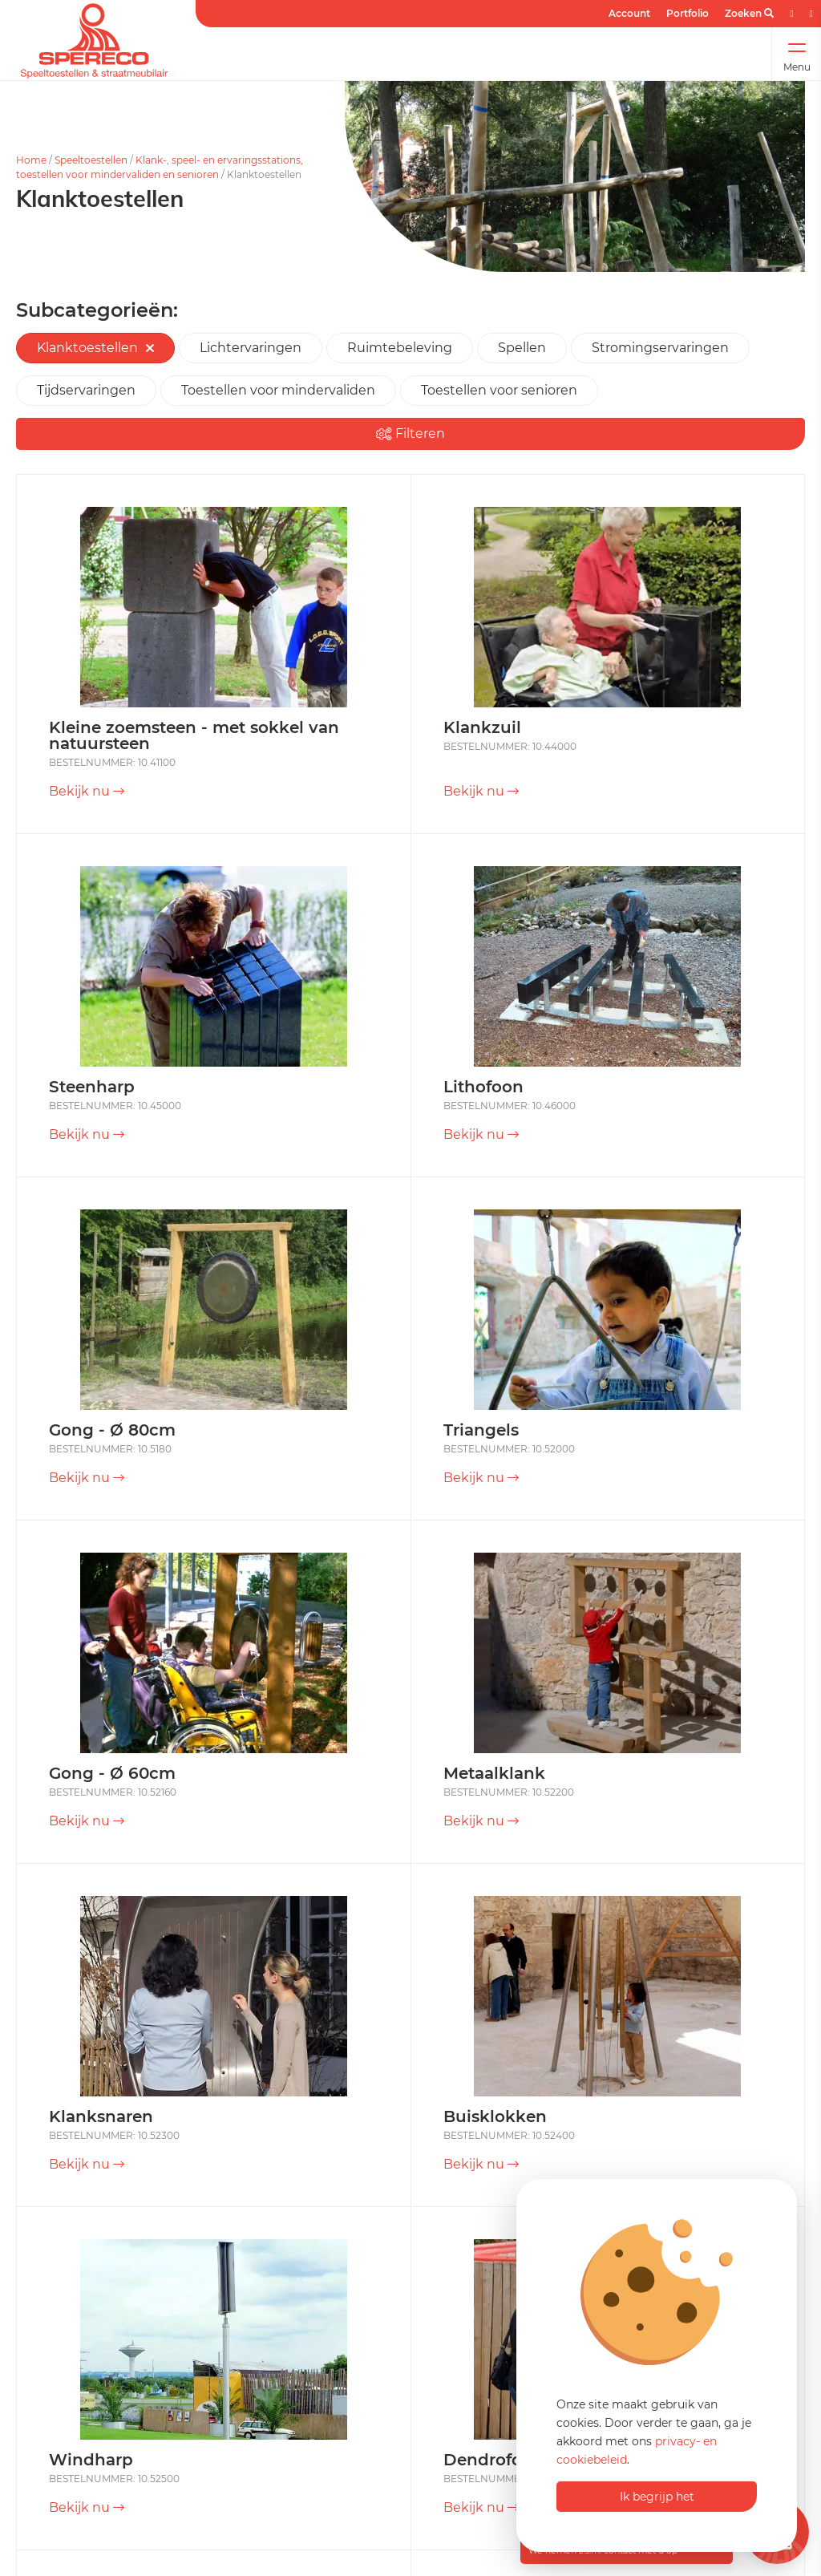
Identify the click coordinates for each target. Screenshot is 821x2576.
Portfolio (687, 13)
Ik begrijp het (657, 2496)
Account (629, 13)
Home (31, 160)
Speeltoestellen (91, 160)
